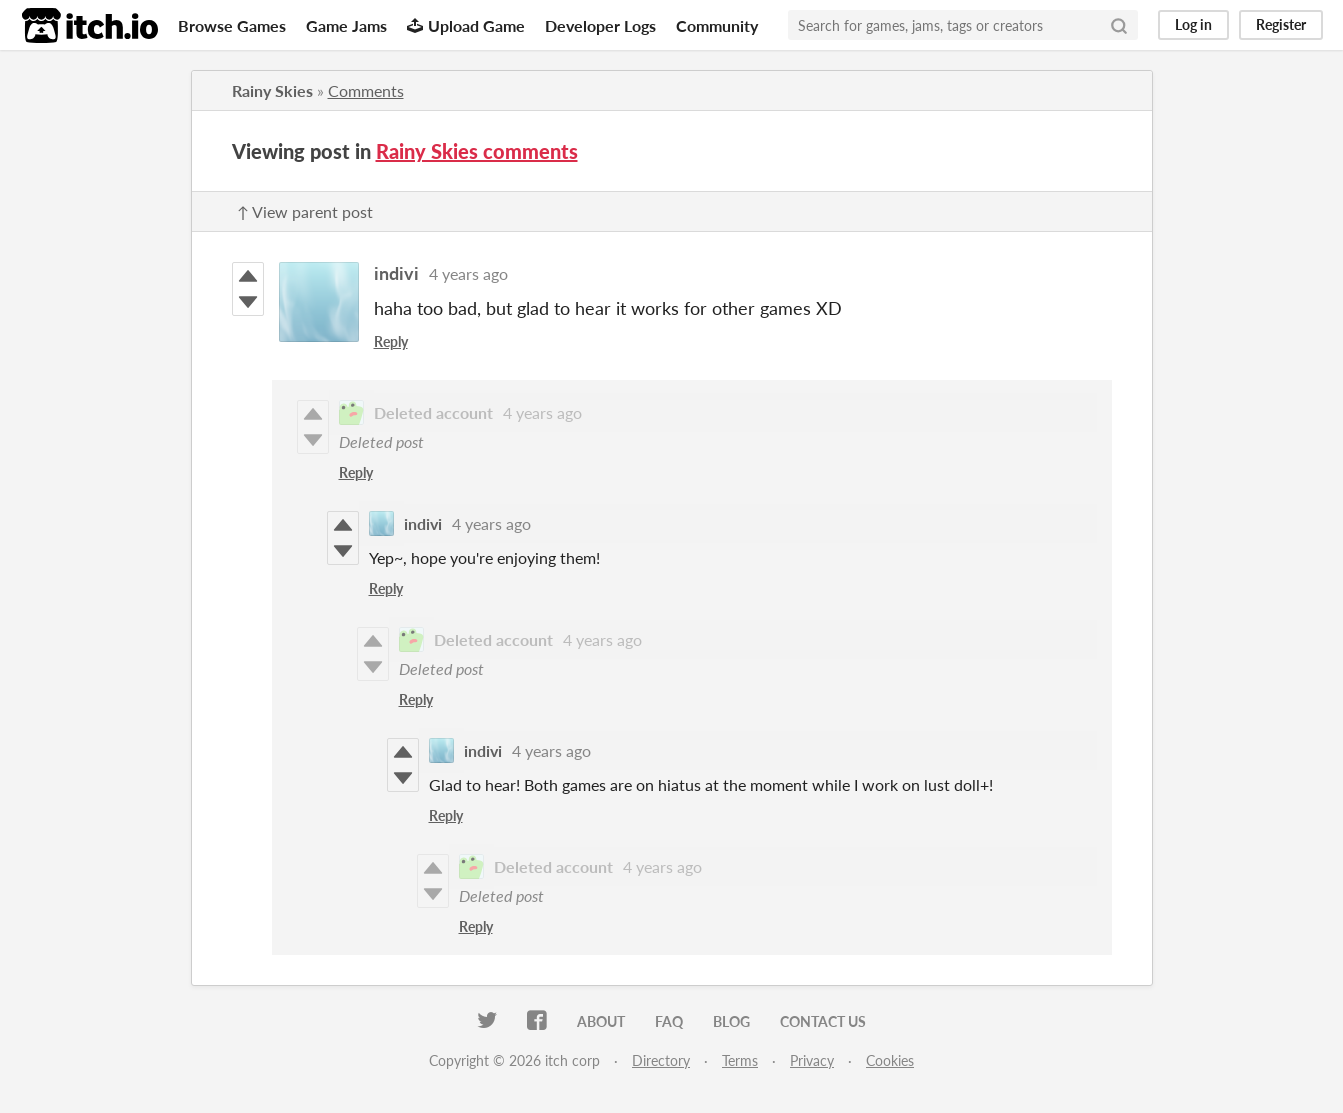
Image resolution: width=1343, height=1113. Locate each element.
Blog (731, 1021)
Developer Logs (600, 25)
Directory (661, 1060)
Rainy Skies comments (477, 151)
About (601, 1021)
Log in (1193, 24)
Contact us (823, 1021)
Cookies (890, 1060)
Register (1281, 24)
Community (717, 25)
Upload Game (466, 25)
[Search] (1119, 25)
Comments (366, 90)
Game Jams (346, 25)
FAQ (669, 1021)
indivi (396, 273)
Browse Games (232, 25)
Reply (391, 341)
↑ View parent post (305, 211)
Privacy (812, 1060)
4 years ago (468, 273)
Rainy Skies (272, 90)
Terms (740, 1060)
